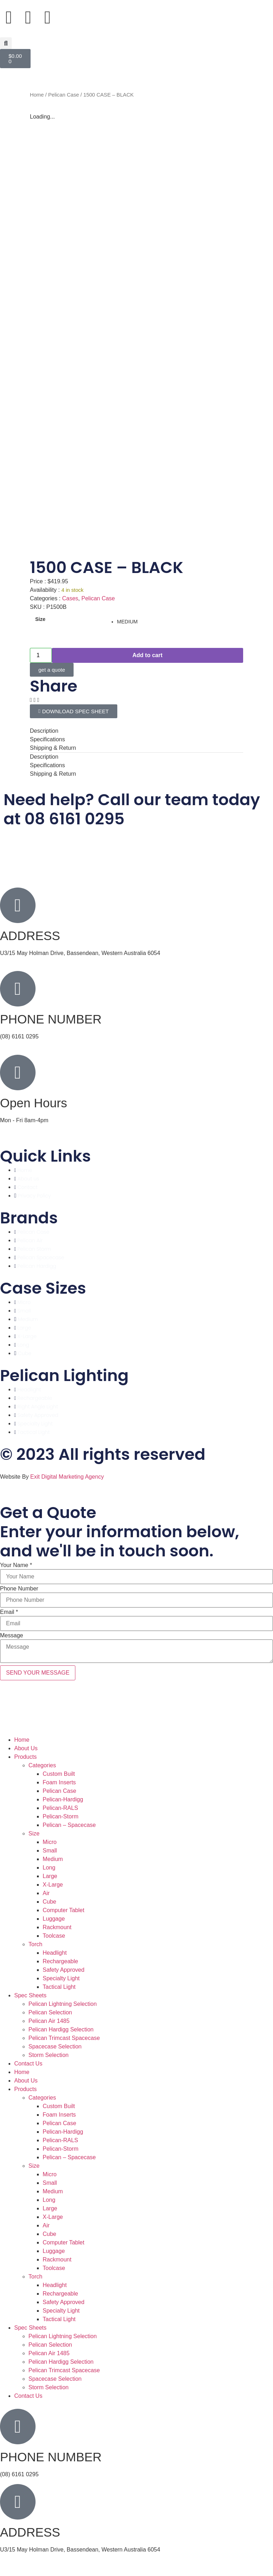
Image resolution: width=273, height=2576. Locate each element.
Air (46, 1893)
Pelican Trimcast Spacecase (64, 2038)
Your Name (16, 1565)
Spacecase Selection (54, 2046)
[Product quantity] (41, 655)
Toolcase (54, 1936)
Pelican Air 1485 (49, 2021)
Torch (35, 1944)
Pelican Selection (50, 2012)
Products (25, 1757)
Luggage (54, 1919)
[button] (6, 43)
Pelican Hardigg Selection (60, 2029)
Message (11, 1635)
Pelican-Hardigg (63, 1799)
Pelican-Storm (60, 1816)
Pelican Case (63, 95)
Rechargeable (60, 1961)
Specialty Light (61, 1978)
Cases (70, 598)
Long (49, 1868)
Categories (42, 1765)
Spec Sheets (30, 1995)
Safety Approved (63, 1970)
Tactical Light (59, 1987)
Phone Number (19, 1589)
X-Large (53, 1885)
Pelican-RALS (60, 1808)
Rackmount (57, 1927)
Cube (49, 1902)
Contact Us (28, 2064)
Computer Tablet (63, 1910)
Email (9, 1612)
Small (50, 1851)
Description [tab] (44, 731)
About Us (26, 1748)
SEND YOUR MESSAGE (37, 1673)
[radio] (177, 622)
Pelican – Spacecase (69, 1825)
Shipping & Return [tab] (53, 748)
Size (40, 619)
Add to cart (147, 655)
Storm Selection (48, 2055)
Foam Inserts (59, 1782)
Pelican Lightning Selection (62, 2004)
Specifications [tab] (47, 739)
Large (50, 1876)
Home (37, 95)
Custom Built (59, 1774)
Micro (50, 1842)
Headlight (55, 1953)
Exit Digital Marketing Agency (68, 1477)
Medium (53, 1859)
